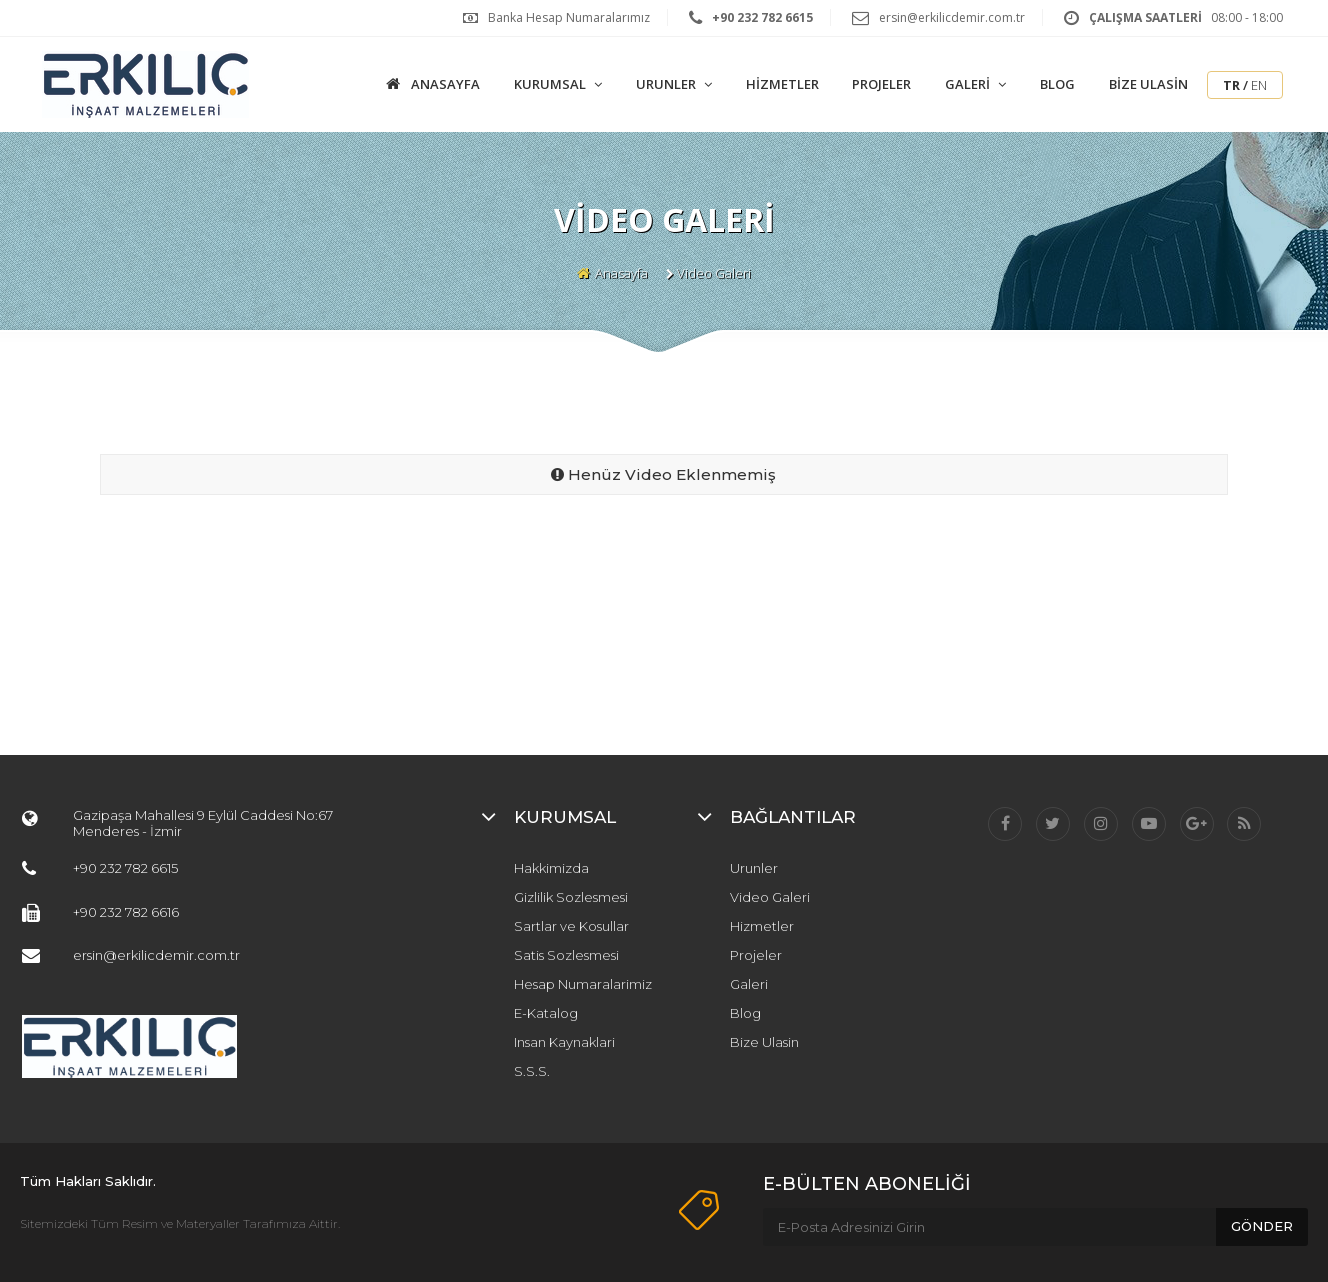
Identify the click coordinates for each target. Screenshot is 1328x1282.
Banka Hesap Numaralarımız (569, 17)
